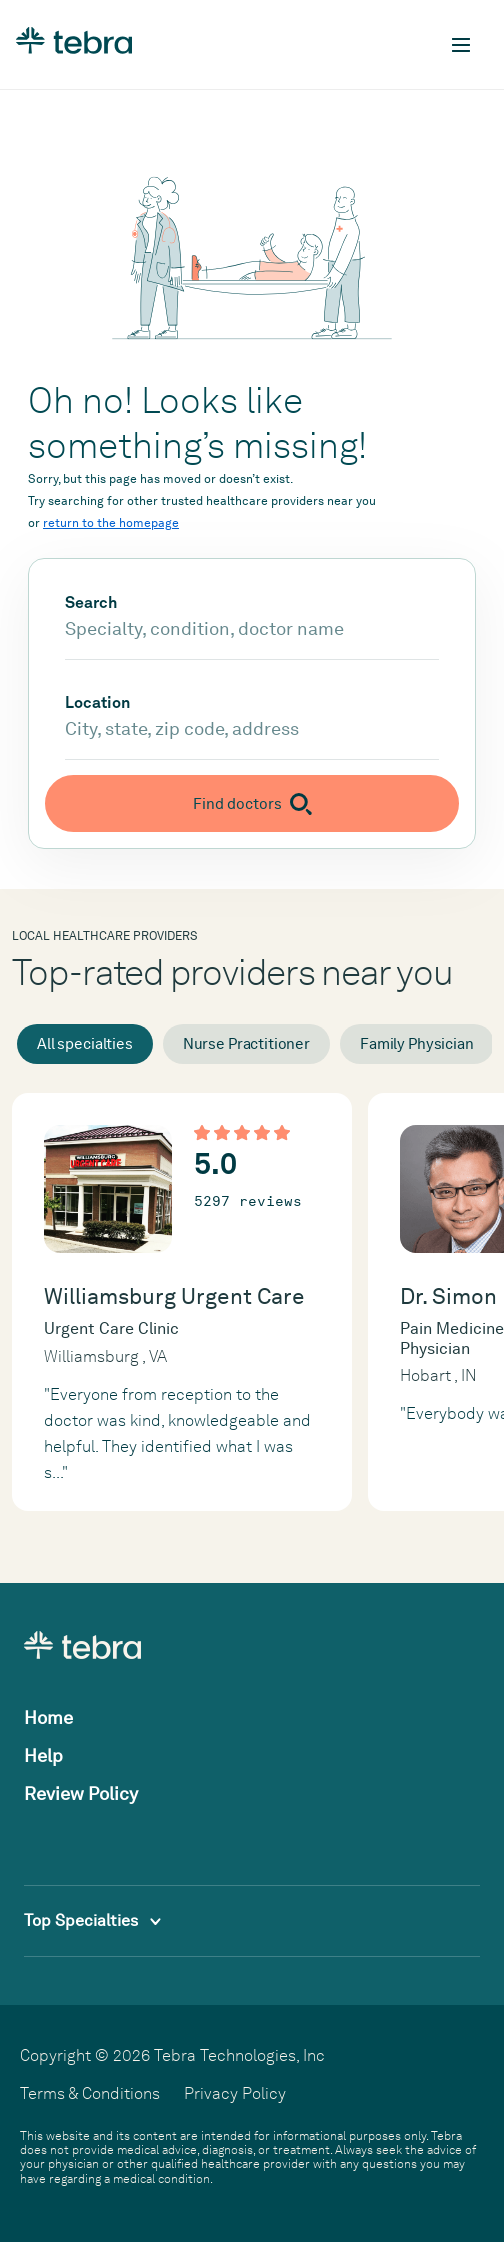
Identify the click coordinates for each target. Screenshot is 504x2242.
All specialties (85, 1044)
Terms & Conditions (90, 2093)
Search (91, 603)
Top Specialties (92, 1920)
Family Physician (417, 1044)
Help (43, 1755)
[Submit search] (252, 803)
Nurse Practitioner (246, 1044)
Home (48, 1717)
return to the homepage (111, 523)
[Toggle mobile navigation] (461, 45)
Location (97, 703)
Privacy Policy (235, 2093)
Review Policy (81, 1793)
